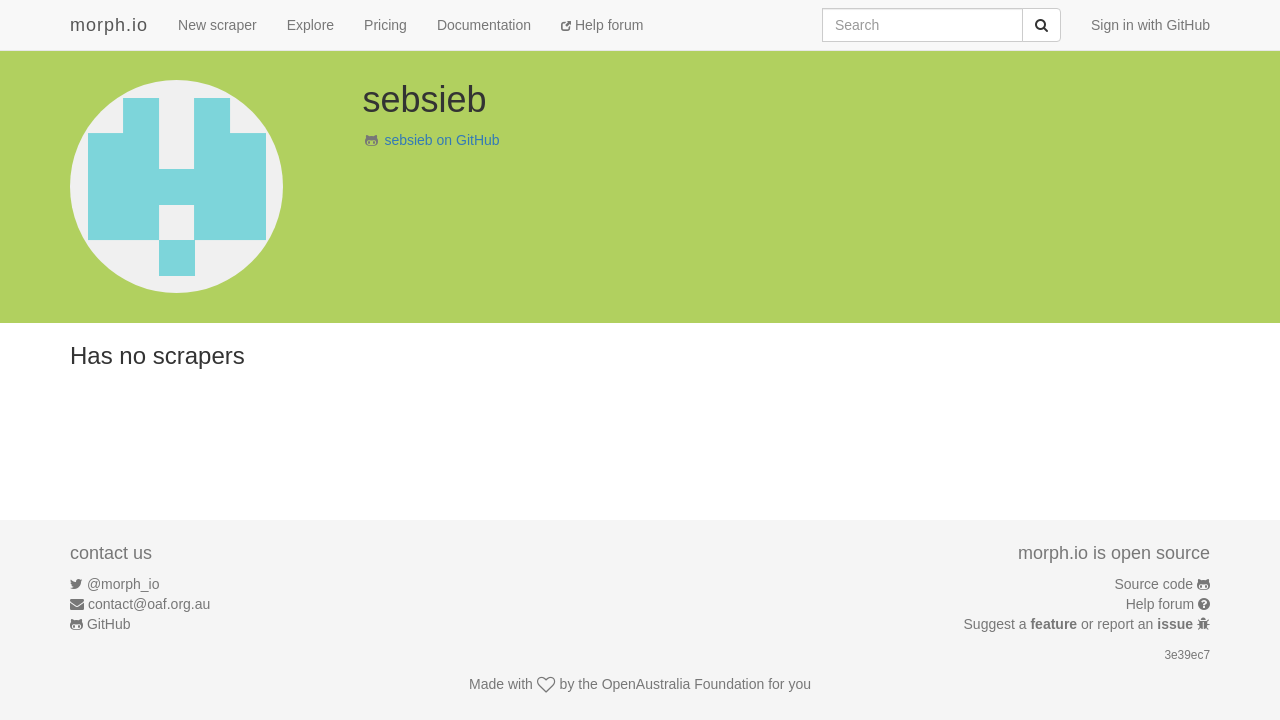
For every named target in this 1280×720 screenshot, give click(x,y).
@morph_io (123, 584)
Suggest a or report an (1080, 624)
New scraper (217, 25)
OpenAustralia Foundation (683, 684)
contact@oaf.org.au (149, 604)
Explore (310, 25)
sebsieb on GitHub (441, 140)
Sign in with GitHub (1150, 25)
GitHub (109, 624)
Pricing (385, 25)
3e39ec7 (1187, 655)
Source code (1154, 584)
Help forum (602, 25)
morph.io (109, 25)
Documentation (484, 25)
